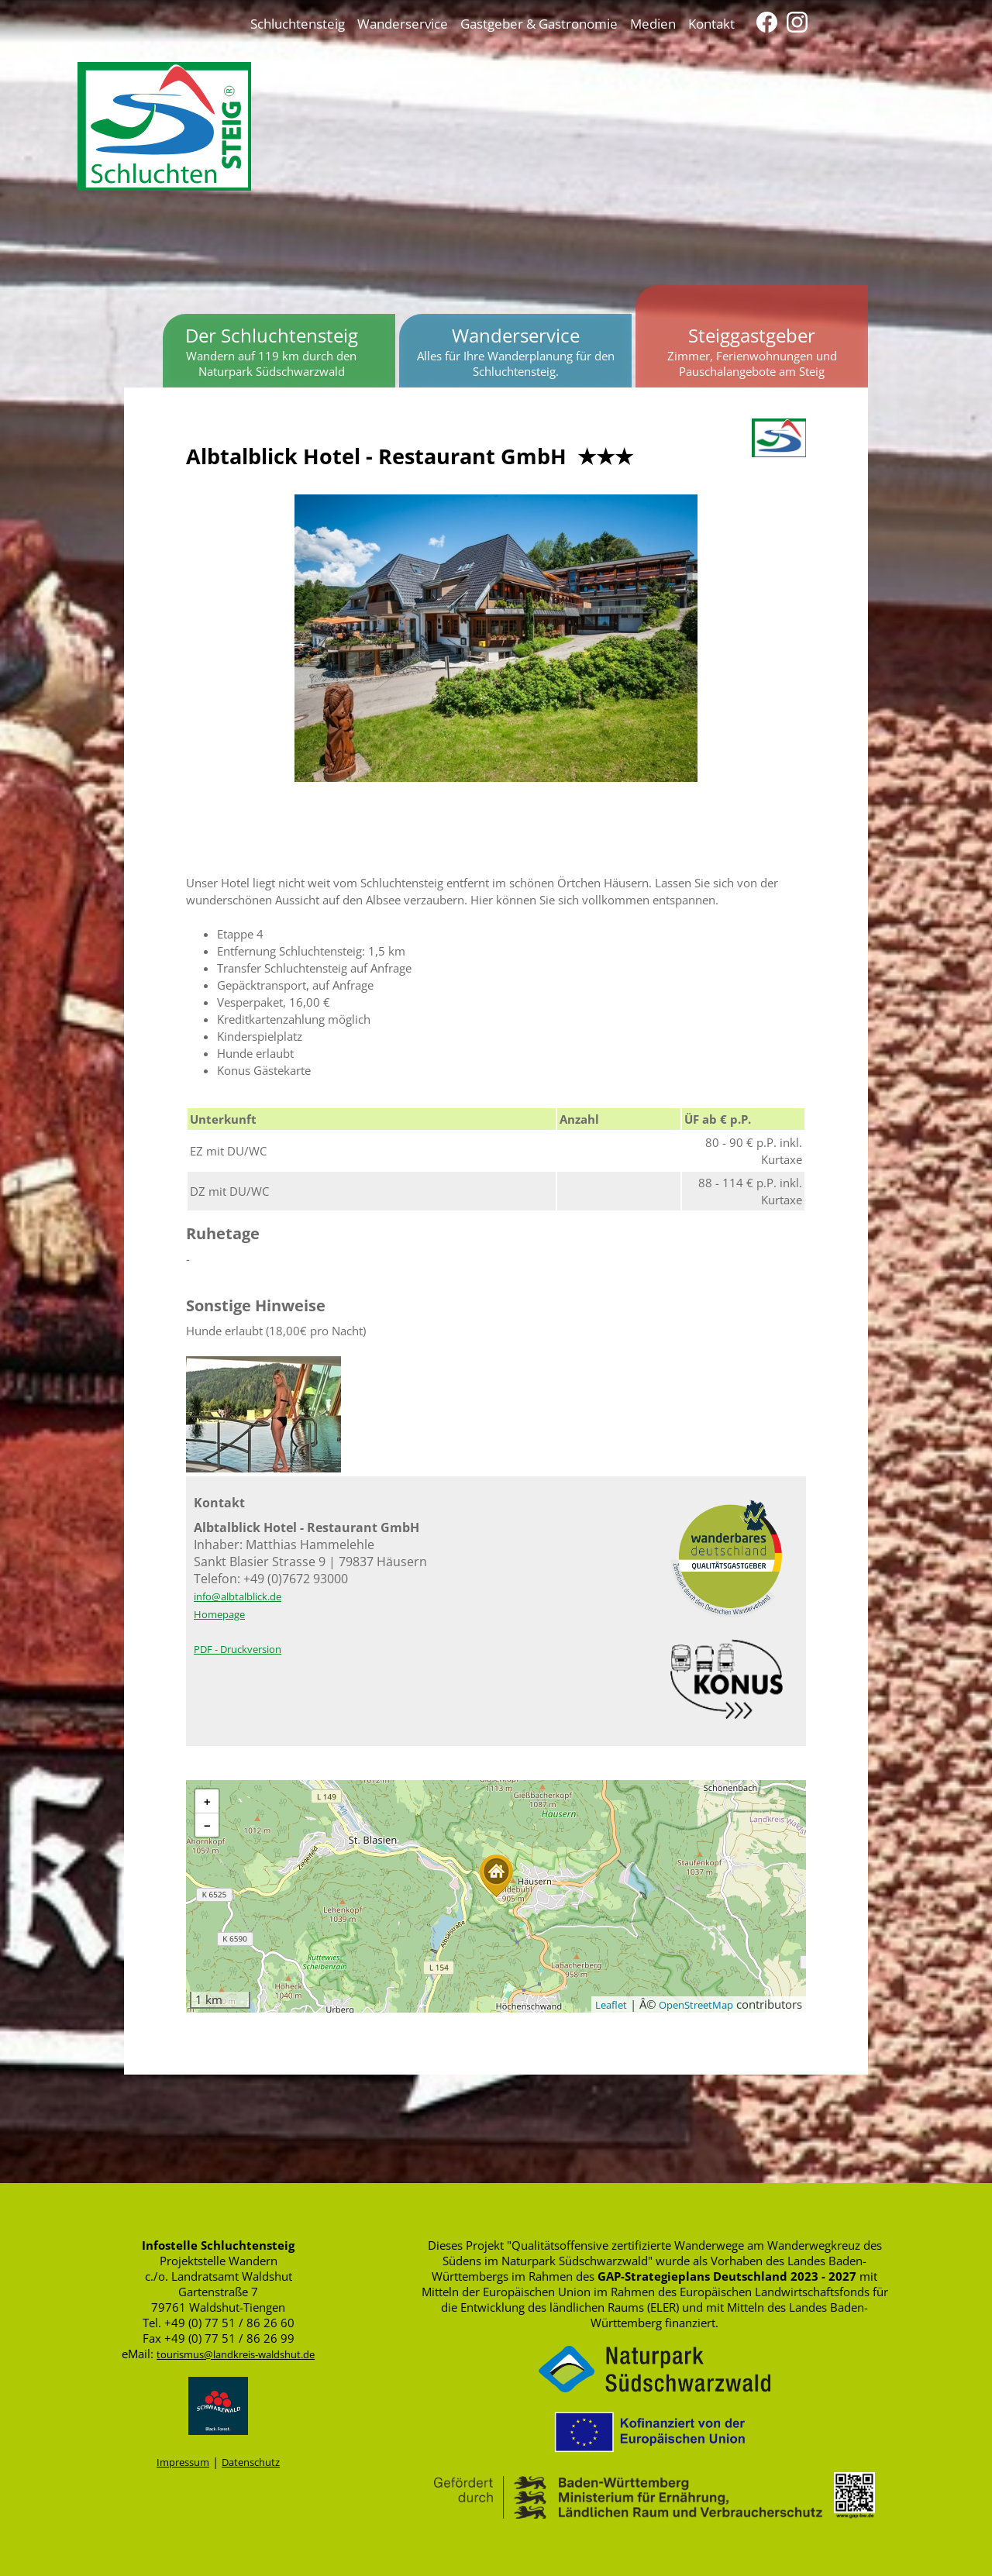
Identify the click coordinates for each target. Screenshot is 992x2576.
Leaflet (611, 2005)
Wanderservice (402, 23)
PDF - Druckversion (237, 1649)
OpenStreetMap (696, 2005)
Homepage (219, 1614)
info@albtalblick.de (237, 1596)
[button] (496, 1876)
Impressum (183, 2462)
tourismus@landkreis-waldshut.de (236, 2354)
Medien (653, 23)
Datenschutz (251, 2462)
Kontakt (711, 23)
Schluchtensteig (297, 23)
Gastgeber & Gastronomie (539, 23)
